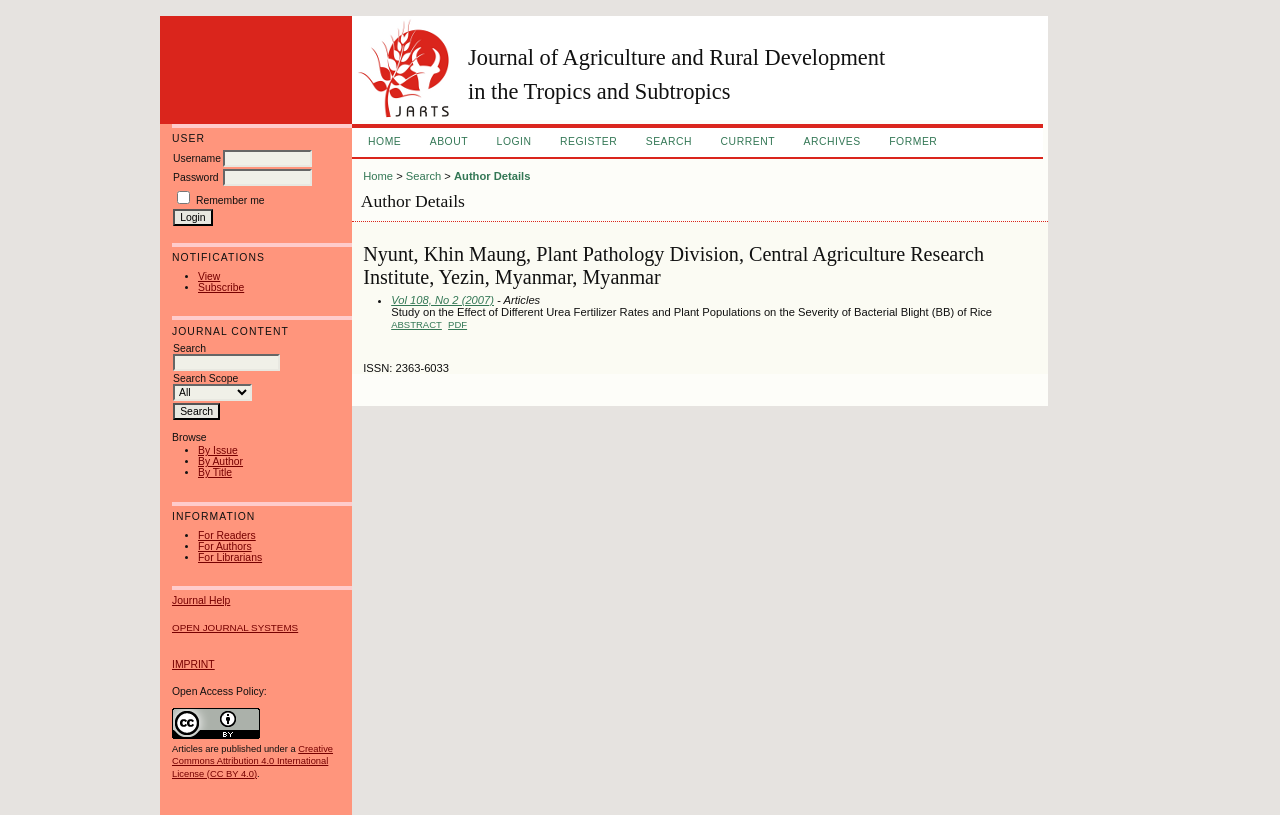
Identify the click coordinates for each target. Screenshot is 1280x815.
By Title (215, 472)
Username (197, 158)
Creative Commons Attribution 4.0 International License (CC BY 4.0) (252, 761)
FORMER (913, 141)
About (449, 141)
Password (196, 177)
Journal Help (201, 600)
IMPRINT (193, 664)
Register (588, 141)
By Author (220, 461)
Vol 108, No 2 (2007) (442, 300)
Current (748, 141)
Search (669, 141)
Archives (831, 141)
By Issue (218, 450)
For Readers (227, 535)
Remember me (230, 200)
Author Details (492, 176)
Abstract (416, 324)
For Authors (225, 546)
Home (384, 141)
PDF (457, 324)
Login (514, 141)
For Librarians (230, 557)
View (209, 276)
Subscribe (221, 287)
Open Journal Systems (235, 627)
